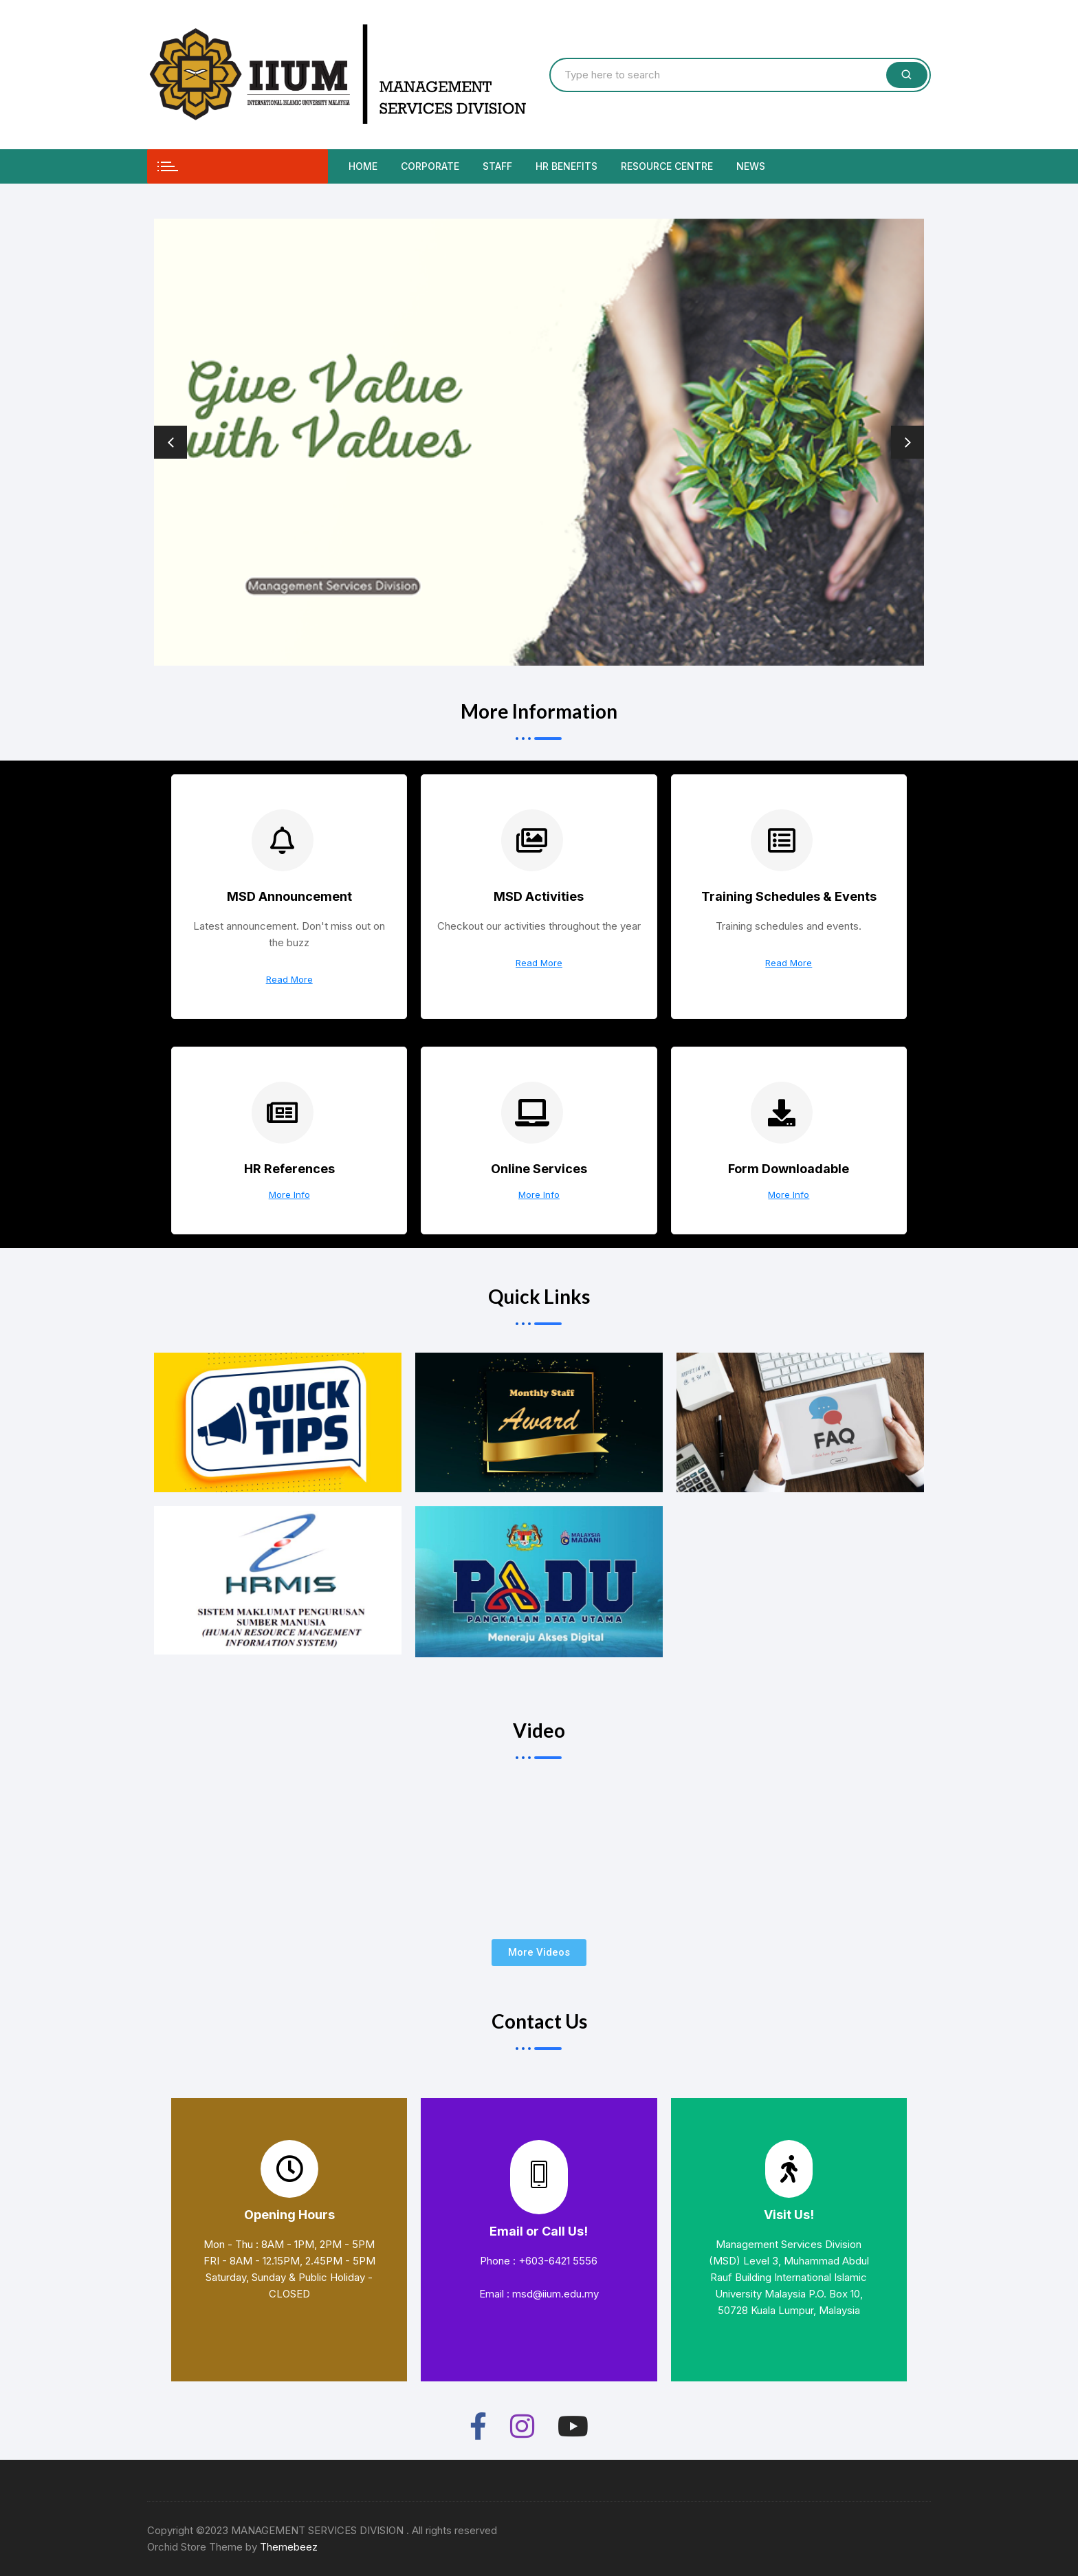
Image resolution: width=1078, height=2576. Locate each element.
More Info (289, 1194)
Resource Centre (667, 166)
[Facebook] (478, 2424)
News (750, 166)
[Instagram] (522, 2424)
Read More (289, 979)
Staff (497, 166)
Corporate (430, 166)
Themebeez (289, 2546)
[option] (539, 442)
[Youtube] (573, 2424)
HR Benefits (566, 166)
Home (363, 166)
